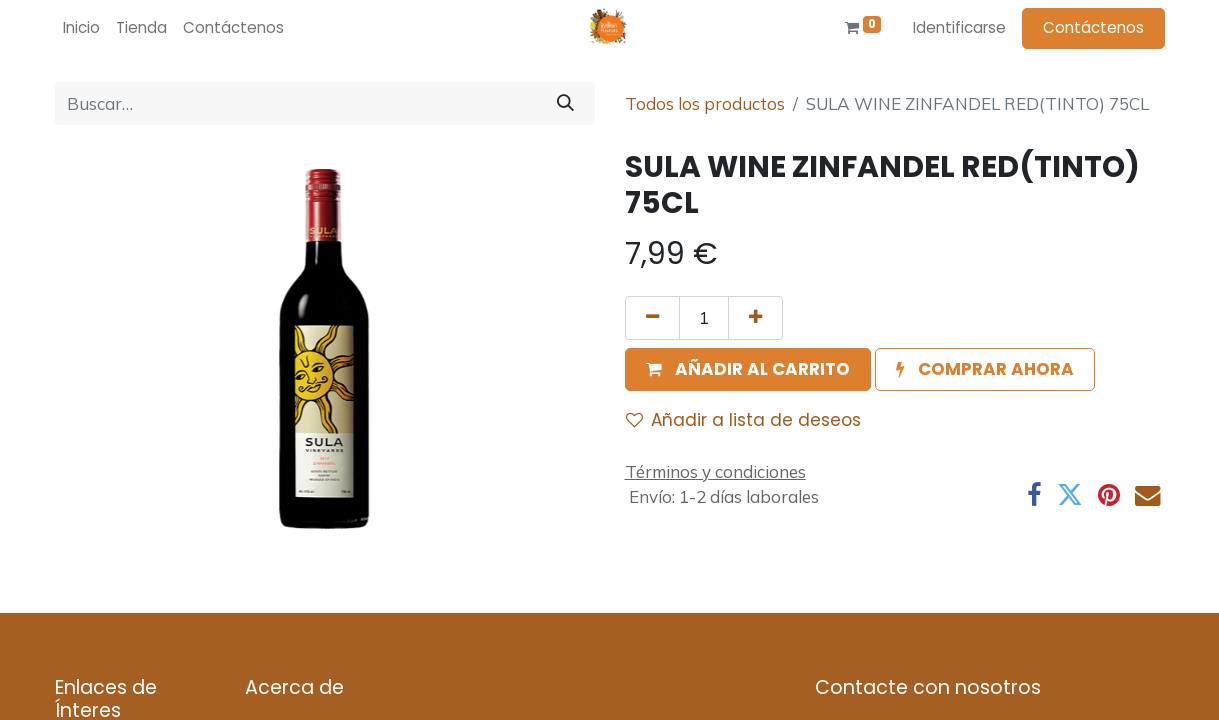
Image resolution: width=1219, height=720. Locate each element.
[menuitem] (81, 28)
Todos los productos (705, 103)
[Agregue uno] (755, 318)
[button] (748, 370)
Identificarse (959, 27)
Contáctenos (1093, 27)
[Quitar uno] (652, 318)
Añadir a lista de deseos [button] (743, 420)
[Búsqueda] (565, 104)
